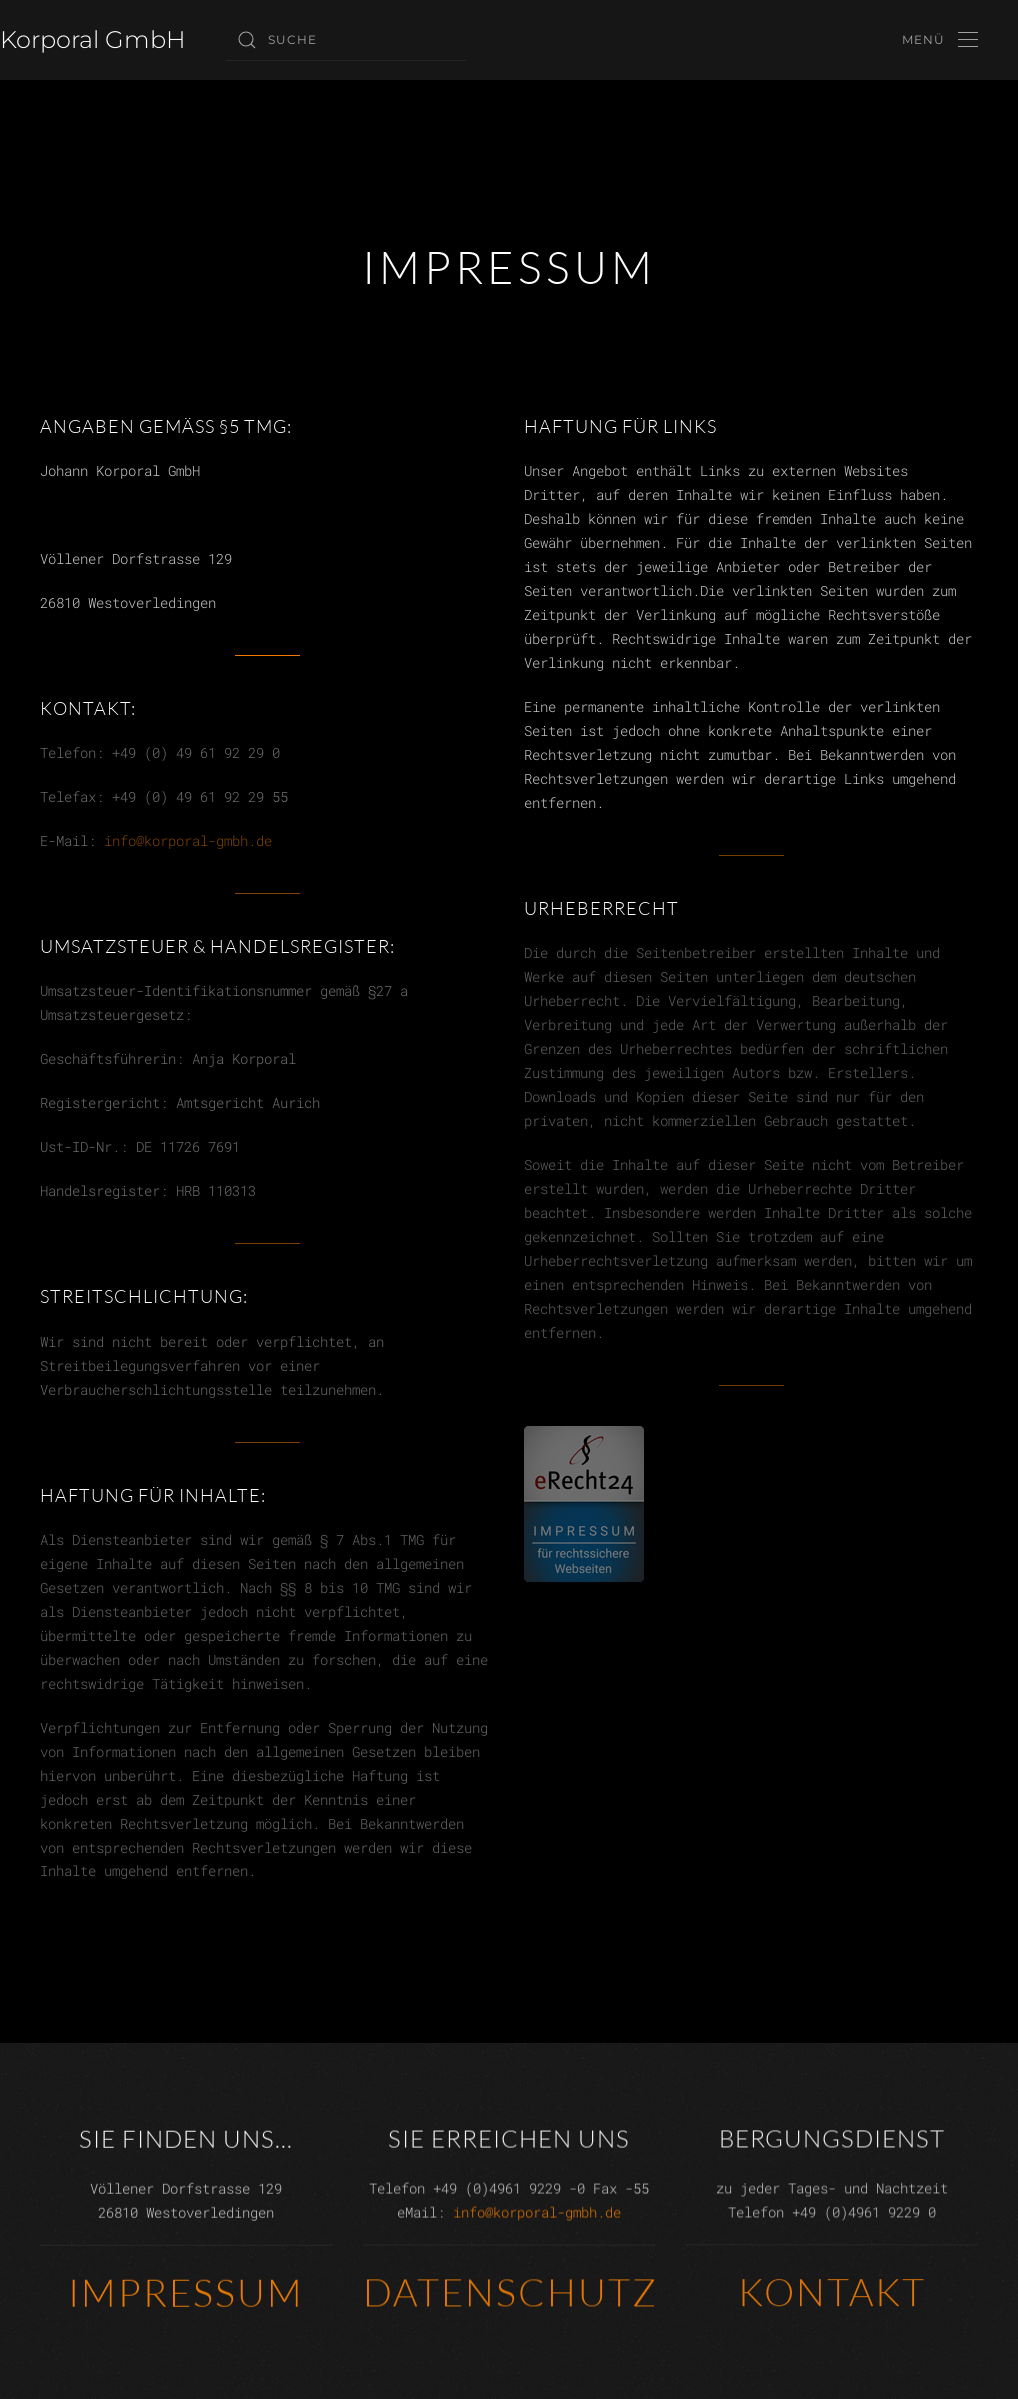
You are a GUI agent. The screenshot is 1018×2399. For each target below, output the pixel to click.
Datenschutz (510, 2289)
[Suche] (346, 40)
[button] (940, 40)
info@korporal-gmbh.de (188, 840)
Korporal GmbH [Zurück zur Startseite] (93, 39)
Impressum (186, 2290)
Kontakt (832, 2289)
